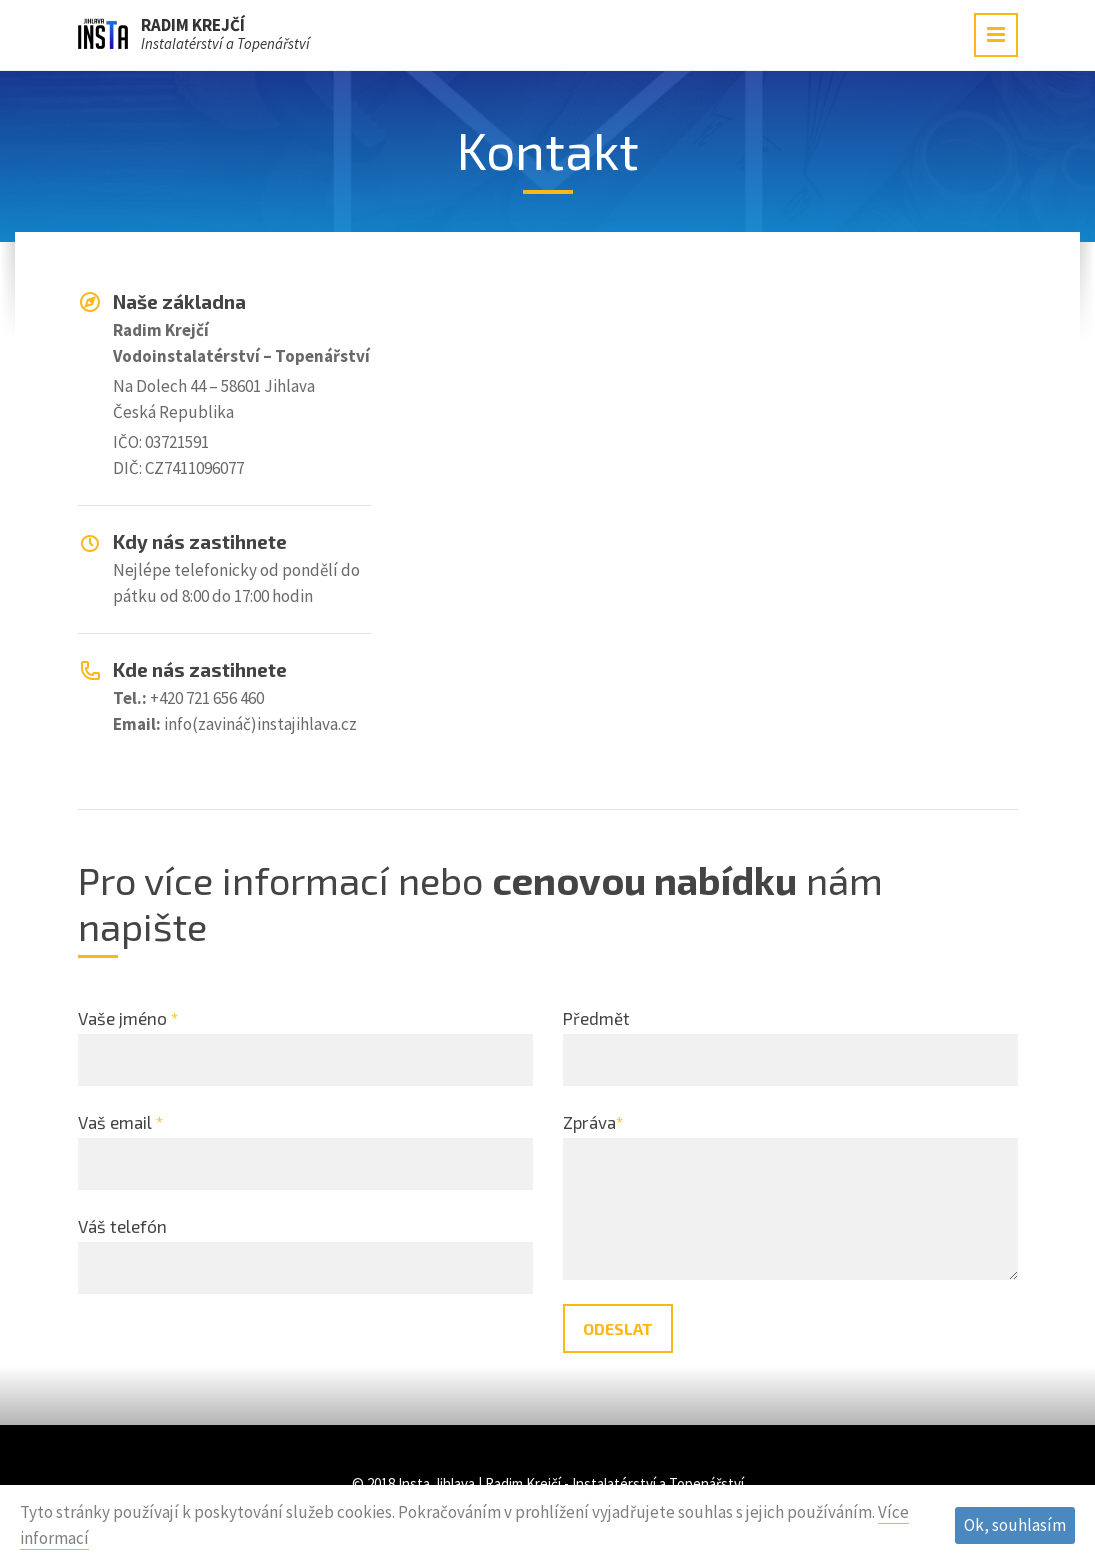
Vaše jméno (128, 1018)
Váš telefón (122, 1226)
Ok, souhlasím (1015, 1525)
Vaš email (120, 1122)
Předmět (596, 1018)
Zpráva (593, 1122)
